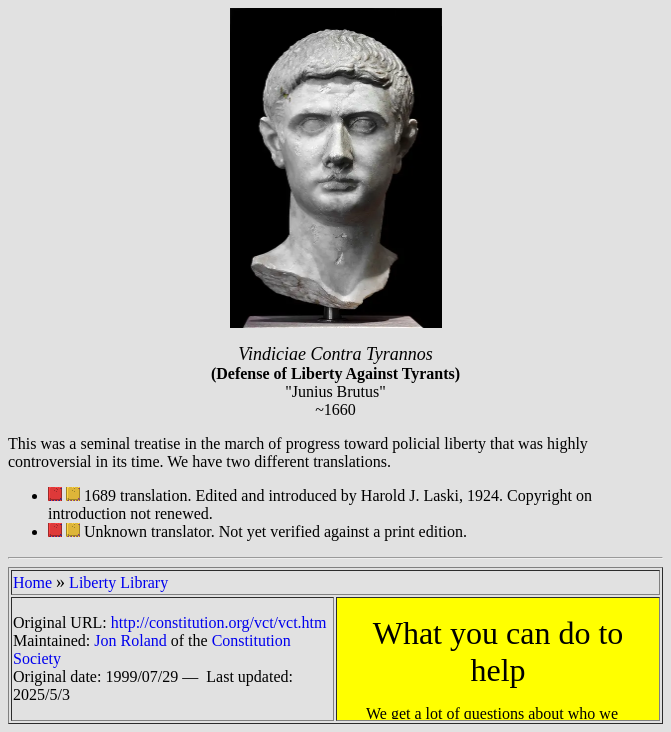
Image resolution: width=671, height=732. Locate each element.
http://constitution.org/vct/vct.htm (219, 622)
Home (32, 582)
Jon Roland (130, 640)
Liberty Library (118, 582)
